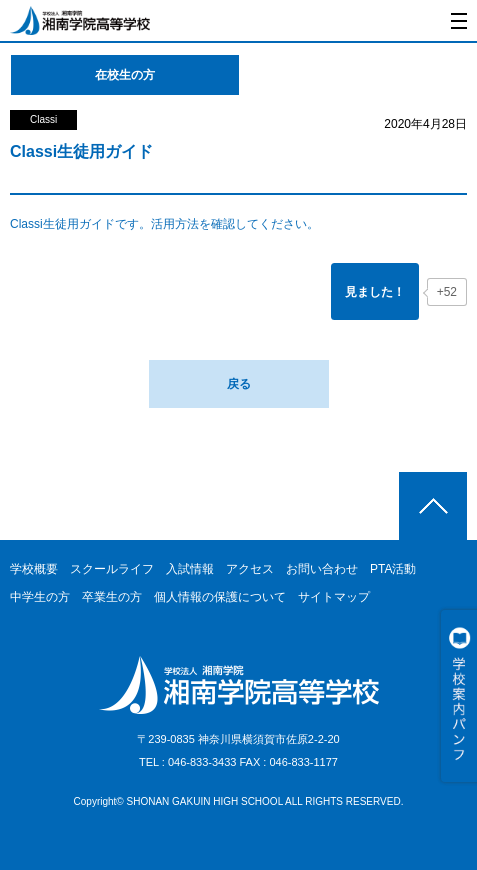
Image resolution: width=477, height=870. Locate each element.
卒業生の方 (112, 597)
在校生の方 (125, 75)
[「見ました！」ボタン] (375, 291)
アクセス (250, 569)
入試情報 (190, 569)
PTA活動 (393, 569)
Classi (43, 119)
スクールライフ (112, 569)
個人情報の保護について (220, 597)
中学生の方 (40, 597)
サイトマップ (334, 597)
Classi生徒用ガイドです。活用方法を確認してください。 (164, 224)
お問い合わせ (322, 569)
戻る (239, 384)
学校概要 (34, 569)
